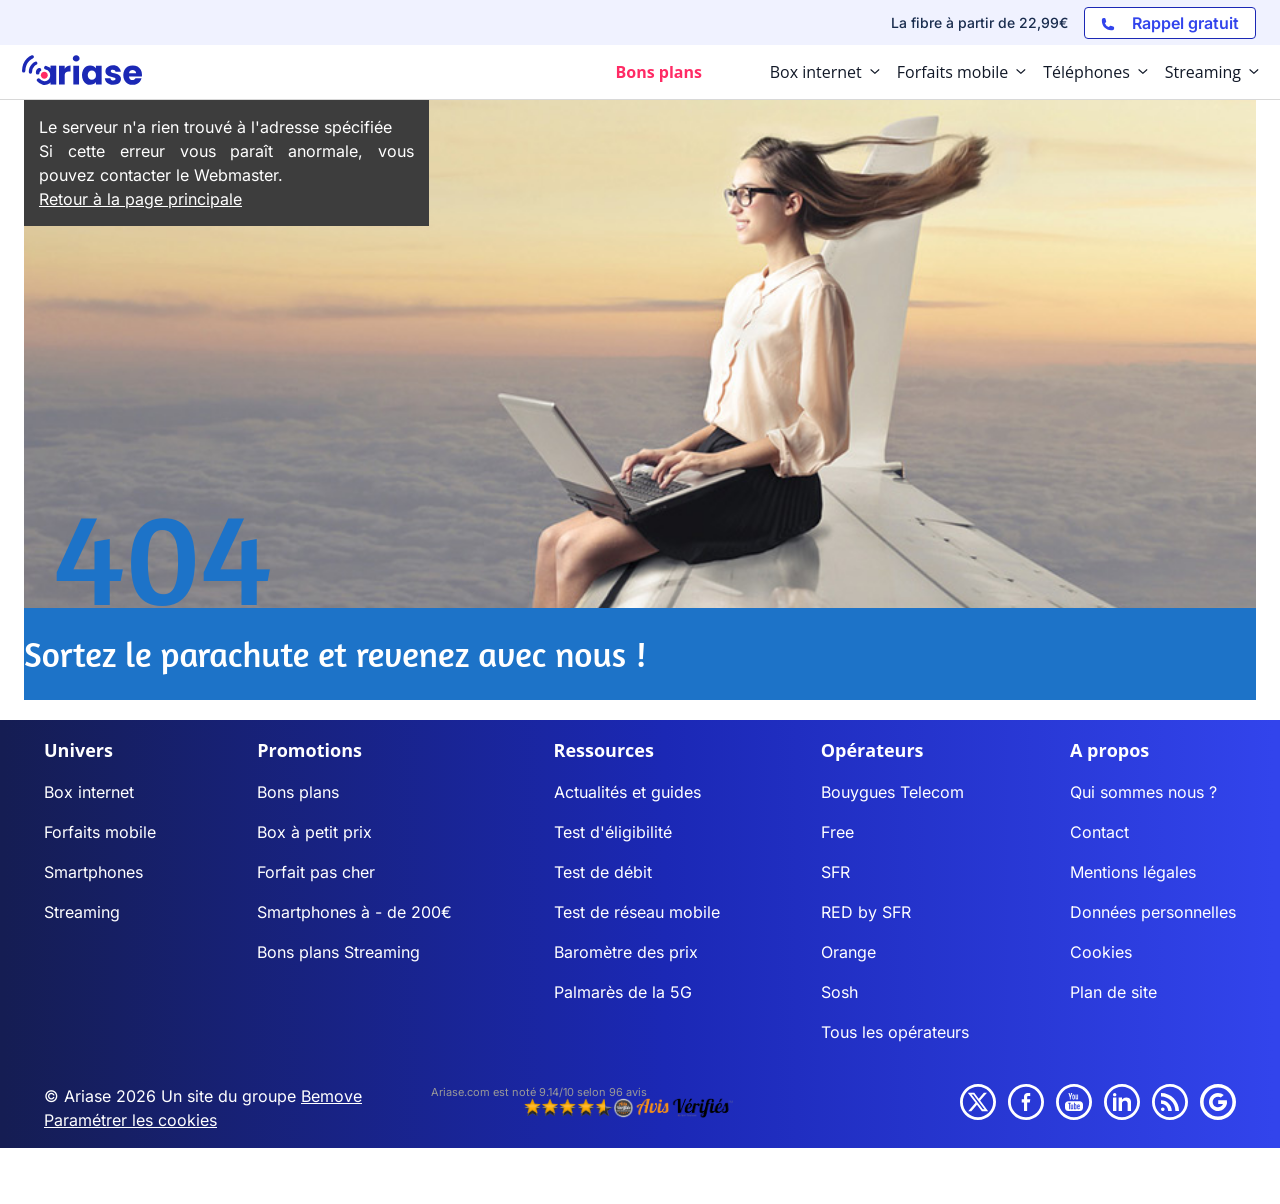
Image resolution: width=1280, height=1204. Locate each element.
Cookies (1101, 952)
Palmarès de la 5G (623, 992)
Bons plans (298, 792)
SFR (835, 872)
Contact (1099, 832)
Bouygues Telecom (892, 792)
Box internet (89, 792)
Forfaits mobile (100, 832)
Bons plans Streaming (338, 952)
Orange (848, 952)
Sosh (839, 992)
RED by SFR (866, 912)
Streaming (82, 912)
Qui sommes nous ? (1143, 792)
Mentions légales (1133, 872)
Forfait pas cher (316, 872)
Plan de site (1113, 992)
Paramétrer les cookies (130, 1120)
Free (837, 832)
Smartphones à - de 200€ (354, 912)
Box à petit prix (314, 832)
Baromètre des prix (626, 952)
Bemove (331, 1096)
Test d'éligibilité (613, 832)
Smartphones (93, 872)
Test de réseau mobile (637, 912)
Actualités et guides (627, 792)
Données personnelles (1153, 912)
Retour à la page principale (140, 199)
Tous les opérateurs (895, 1032)
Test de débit (603, 872)
